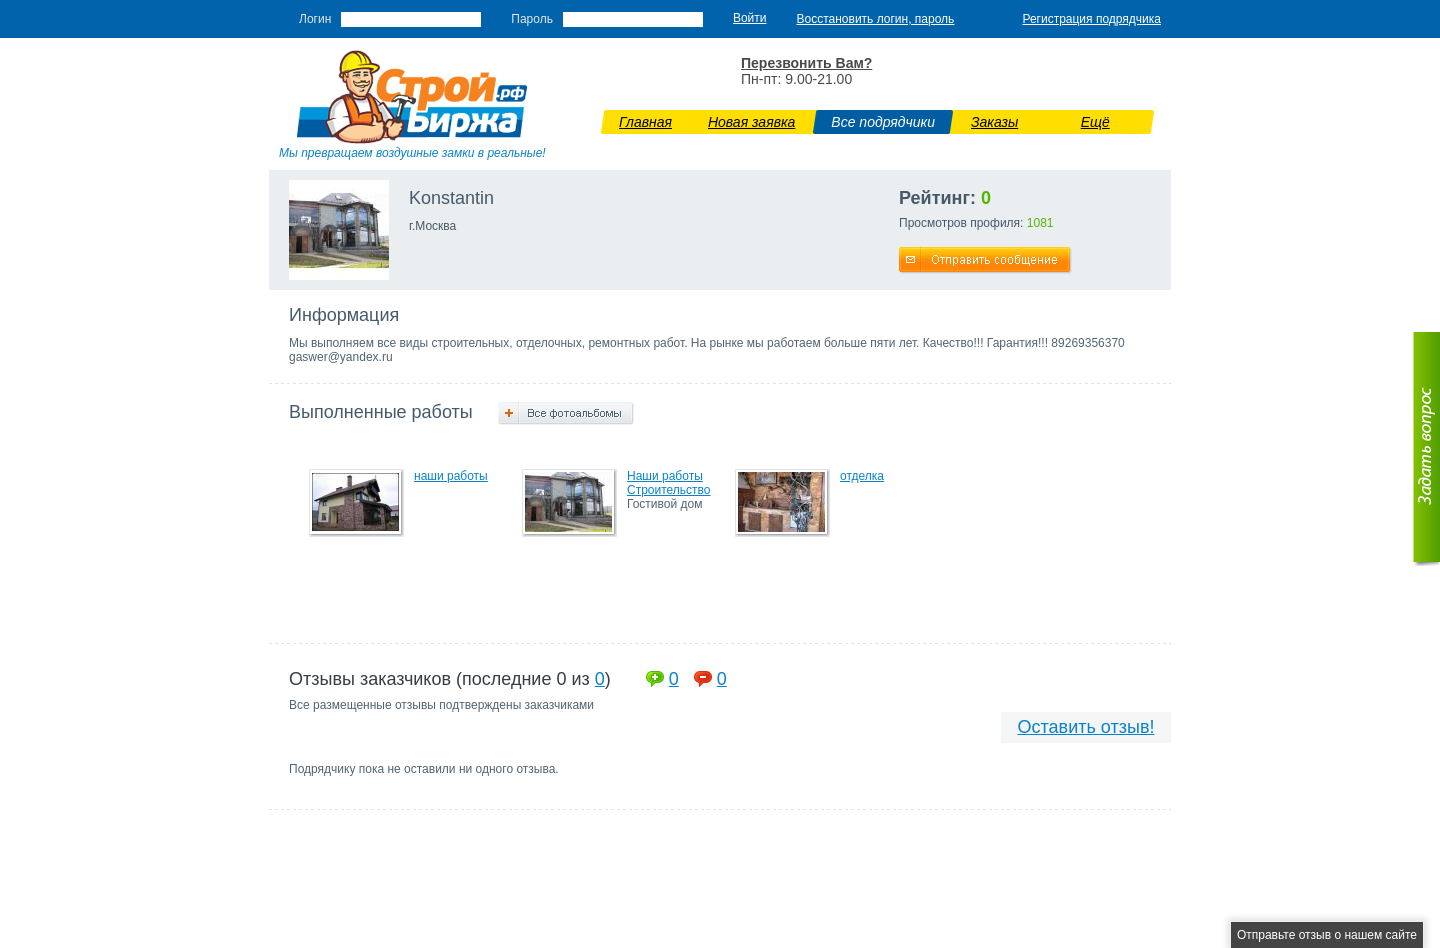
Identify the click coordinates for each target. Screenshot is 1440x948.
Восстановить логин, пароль (876, 19)
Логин (315, 19)
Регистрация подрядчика (1091, 19)
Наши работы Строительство (669, 483)
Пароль (532, 19)
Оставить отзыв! (1086, 727)
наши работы (451, 476)
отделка (862, 476)
